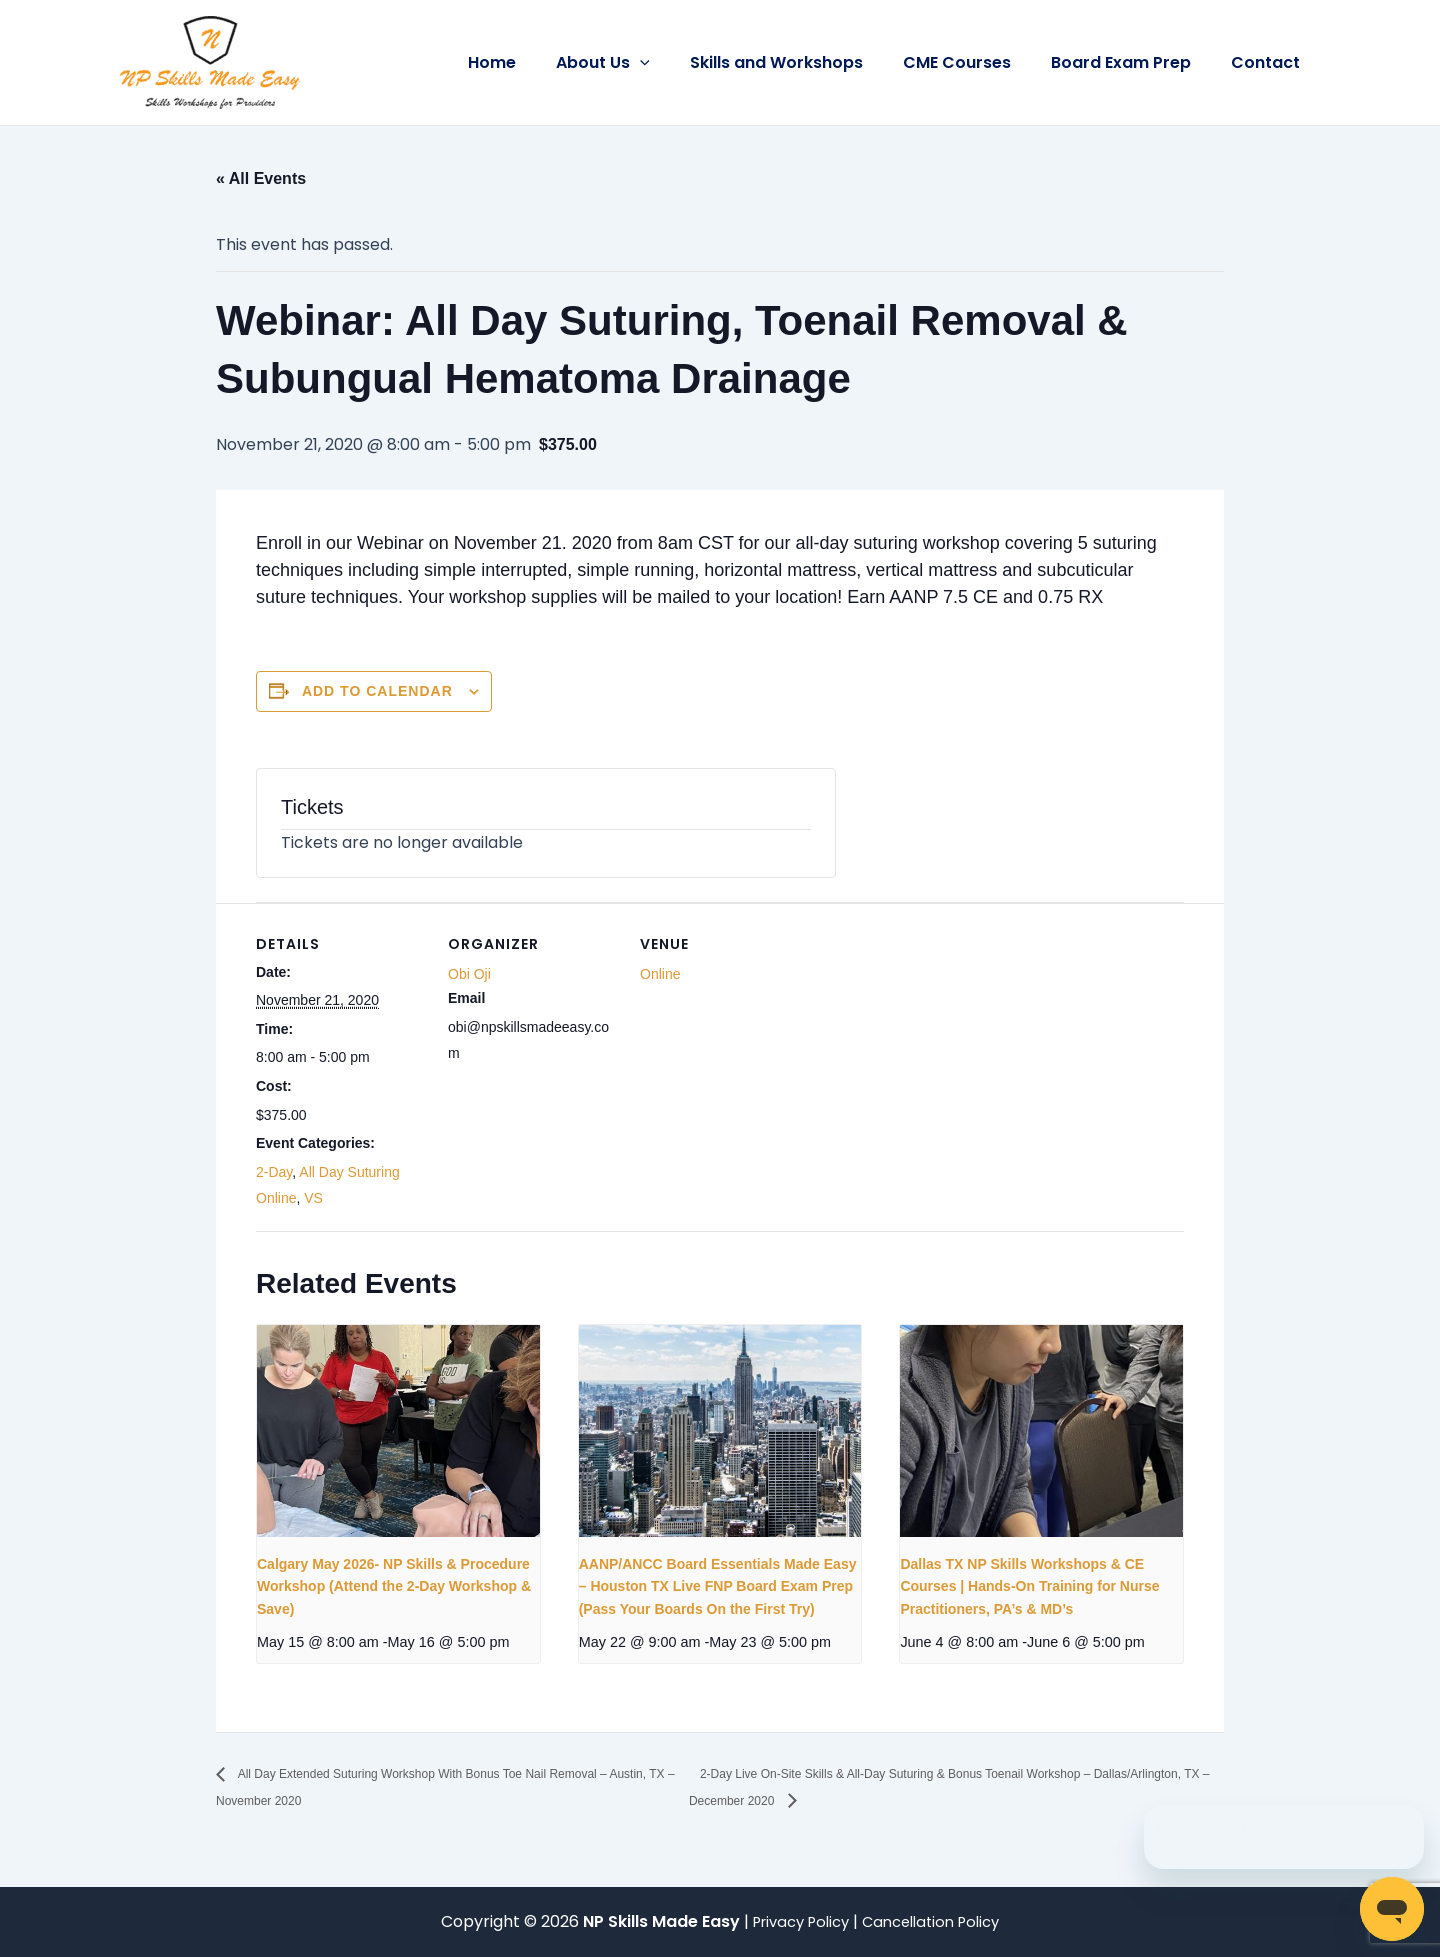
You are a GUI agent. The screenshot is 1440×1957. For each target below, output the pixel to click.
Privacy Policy (797, 1921)
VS (313, 1198)
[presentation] (398, 1431)
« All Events (261, 178)
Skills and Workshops (804, 62)
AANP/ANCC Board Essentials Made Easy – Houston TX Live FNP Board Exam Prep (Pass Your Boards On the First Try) (718, 1586)
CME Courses (977, 62)
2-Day (274, 1172)
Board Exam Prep (1133, 62)
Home (536, 62)
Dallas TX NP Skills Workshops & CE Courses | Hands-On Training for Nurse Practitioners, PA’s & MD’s (1029, 1586)
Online (660, 974)
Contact (1269, 62)
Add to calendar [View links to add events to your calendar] (377, 691)
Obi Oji (469, 974)
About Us (639, 63)
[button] (676, 63)
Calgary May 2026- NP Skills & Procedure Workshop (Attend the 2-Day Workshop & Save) (394, 1586)
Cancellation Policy (937, 1921)
